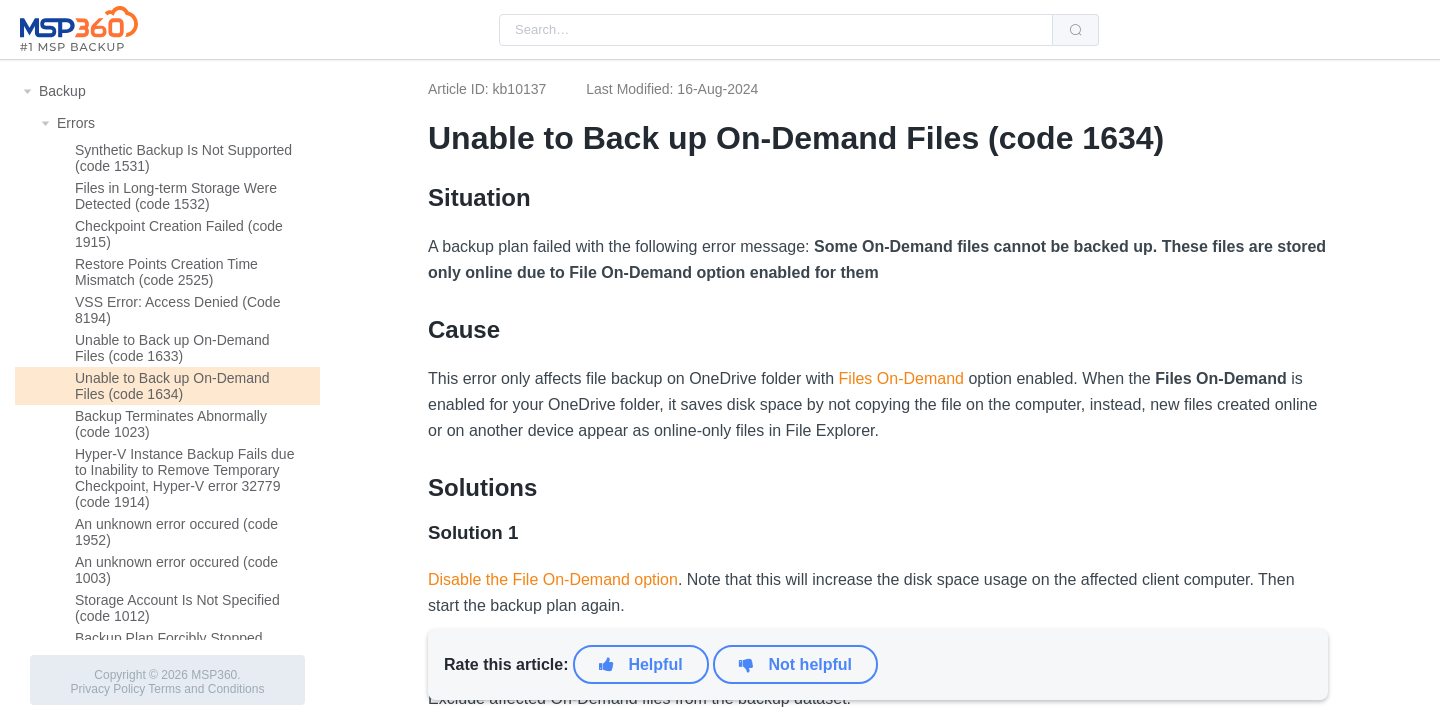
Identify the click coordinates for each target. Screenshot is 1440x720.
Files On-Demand (901, 378)
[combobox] (776, 30)
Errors (76, 123)
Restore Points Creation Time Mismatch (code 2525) (166, 272)
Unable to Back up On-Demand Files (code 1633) (172, 348)
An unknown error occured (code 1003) (176, 570)
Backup (62, 91)
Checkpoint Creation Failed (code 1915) (179, 234)
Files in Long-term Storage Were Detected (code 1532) (176, 196)
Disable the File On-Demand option (553, 579)
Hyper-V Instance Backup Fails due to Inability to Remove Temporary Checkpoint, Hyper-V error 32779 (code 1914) (184, 478)
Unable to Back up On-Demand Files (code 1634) (172, 386)
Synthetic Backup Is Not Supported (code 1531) (183, 158)
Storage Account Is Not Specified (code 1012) (177, 608)
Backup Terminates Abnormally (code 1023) (171, 424)
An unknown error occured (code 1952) (176, 532)
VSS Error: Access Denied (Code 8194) (177, 310)
